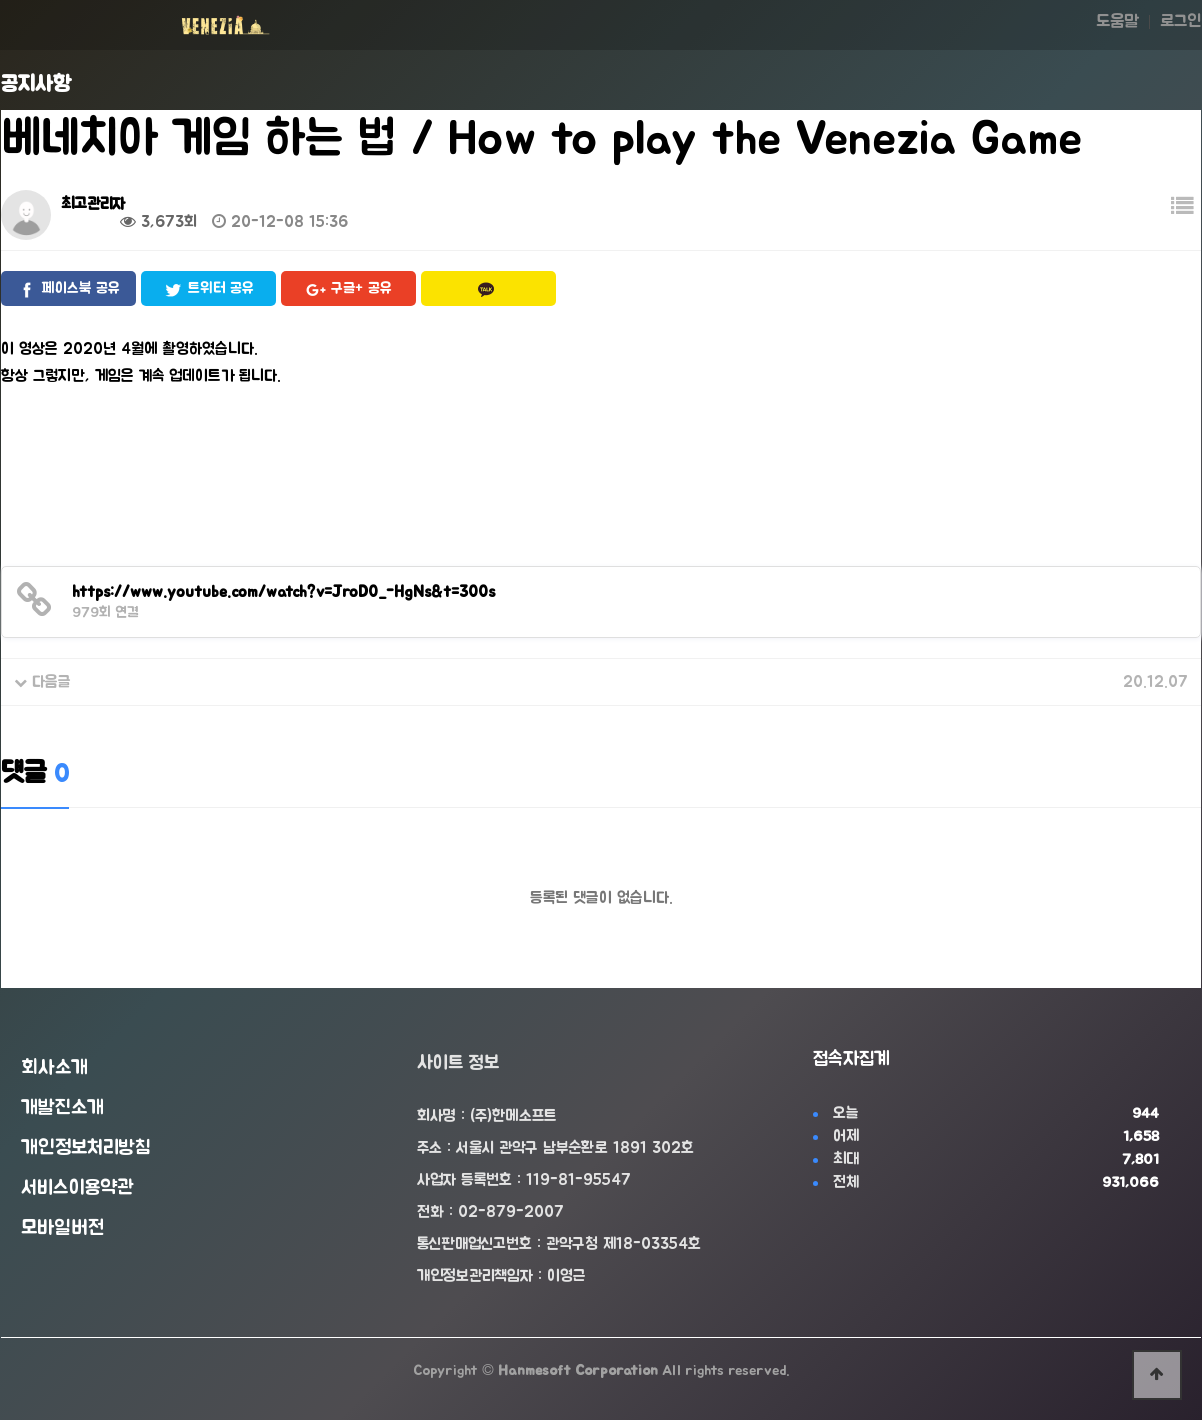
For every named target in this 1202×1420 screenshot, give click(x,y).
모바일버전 (62, 1228)
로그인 (1180, 22)
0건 (83, 222)
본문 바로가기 (0, 0)
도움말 (1117, 22)
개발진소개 (62, 1108)
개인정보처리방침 (85, 1148)
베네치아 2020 (139, 682)
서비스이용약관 (77, 1188)
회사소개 (54, 1068)
